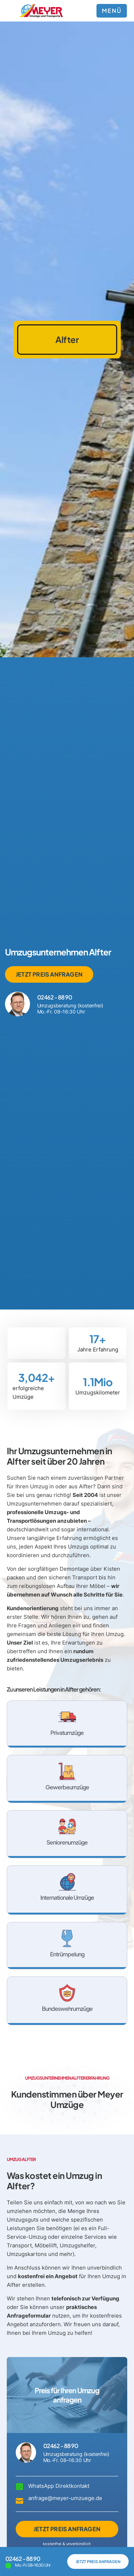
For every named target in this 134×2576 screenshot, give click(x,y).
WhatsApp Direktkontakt (58, 2485)
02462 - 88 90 (54, 997)
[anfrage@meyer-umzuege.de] (19, 2500)
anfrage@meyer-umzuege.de (65, 2498)
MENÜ (111, 10)
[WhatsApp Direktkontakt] (19, 2486)
